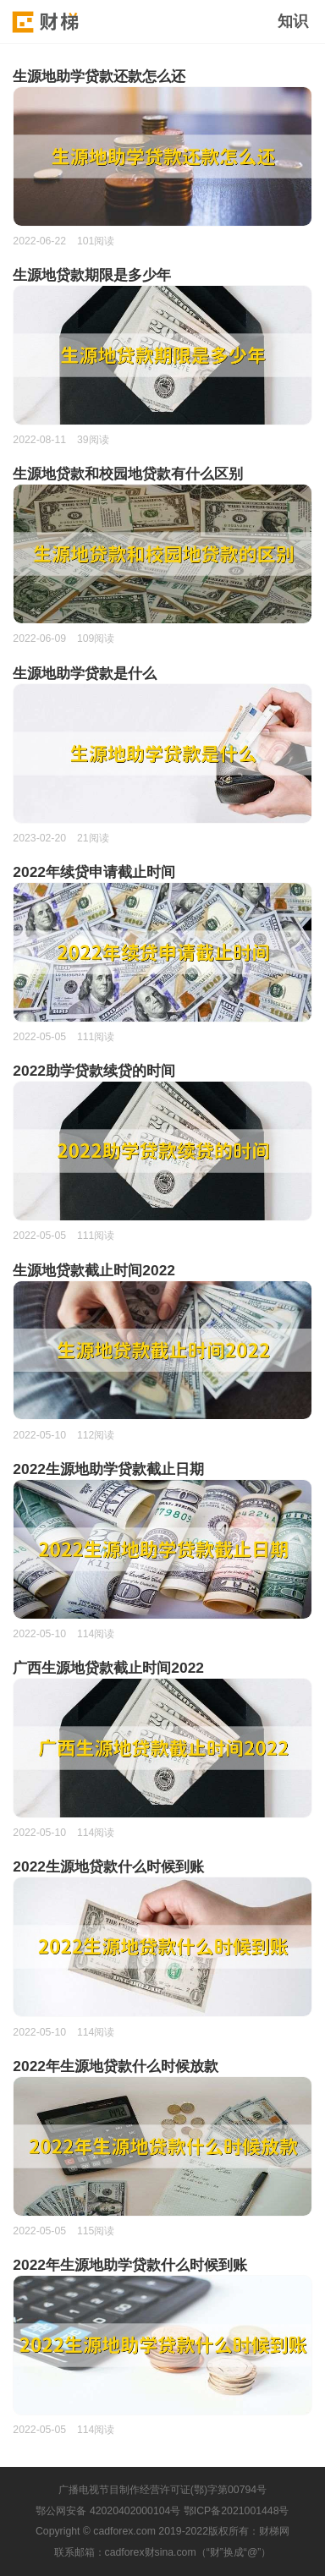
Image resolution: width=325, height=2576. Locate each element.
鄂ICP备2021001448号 (236, 2511)
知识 (293, 21)
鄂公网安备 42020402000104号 (108, 2511)
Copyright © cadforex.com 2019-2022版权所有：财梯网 (162, 2531)
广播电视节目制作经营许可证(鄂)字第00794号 (162, 2490)
